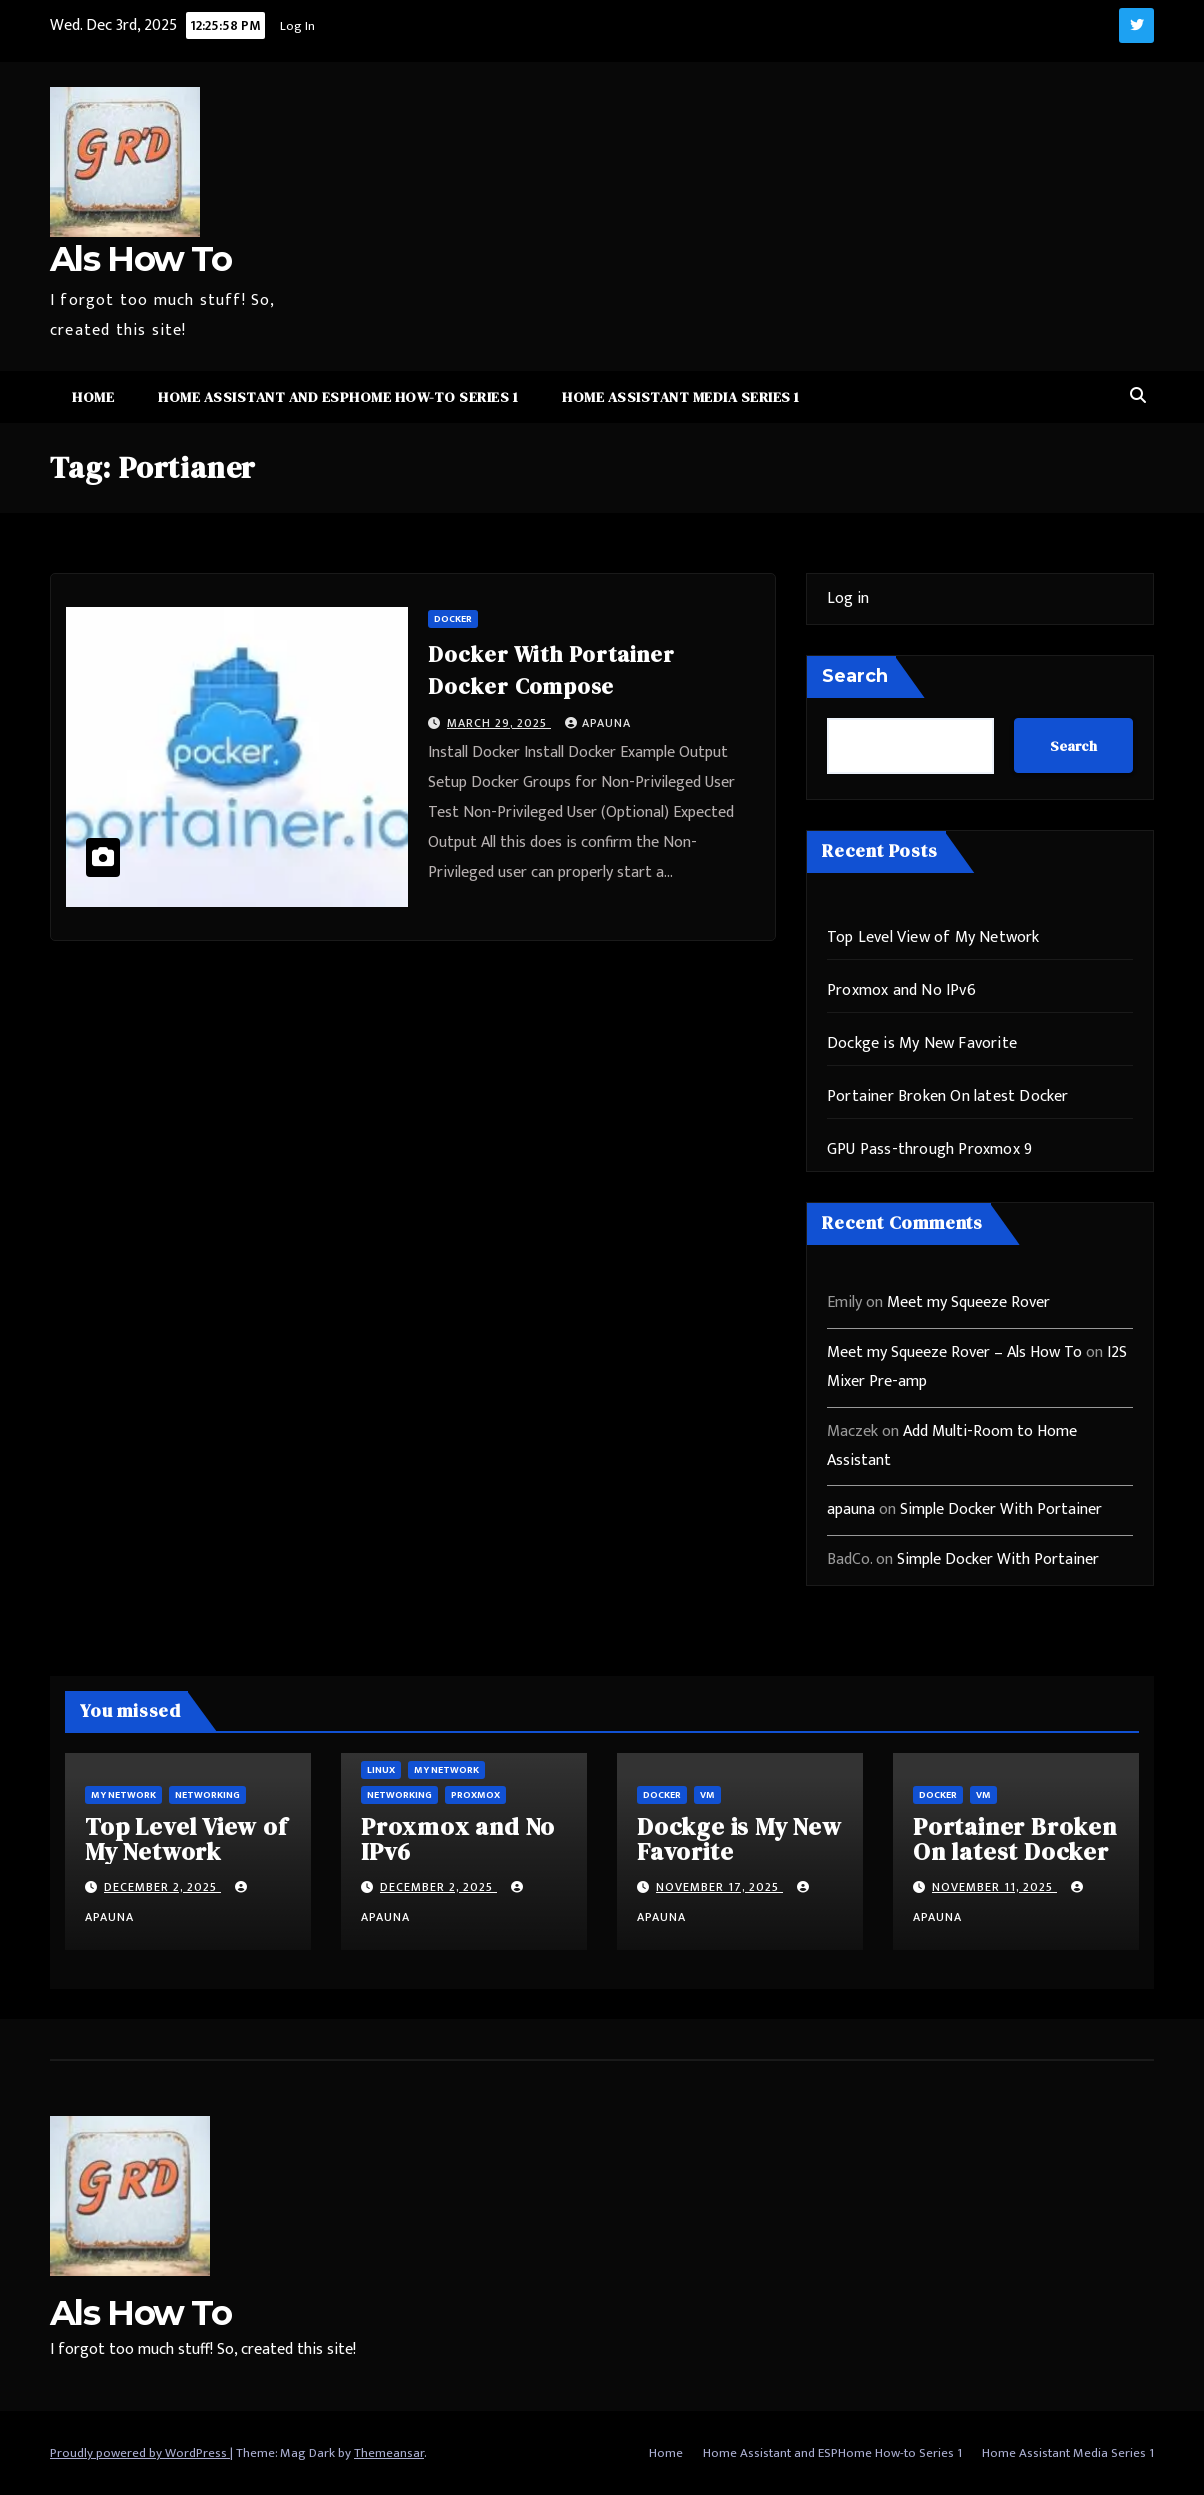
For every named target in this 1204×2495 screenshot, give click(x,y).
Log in (848, 598)
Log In (297, 26)
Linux (381, 1770)
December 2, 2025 (162, 1887)
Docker (453, 619)
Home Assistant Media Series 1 (681, 397)
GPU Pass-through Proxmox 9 (929, 1149)
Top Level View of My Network (933, 937)
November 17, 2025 (719, 1887)
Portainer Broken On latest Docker (948, 1096)
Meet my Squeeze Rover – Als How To (954, 1352)
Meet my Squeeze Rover (968, 1302)
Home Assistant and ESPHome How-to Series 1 (338, 397)
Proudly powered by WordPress (140, 2453)
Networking (207, 1795)
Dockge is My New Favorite (922, 1043)
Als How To (140, 259)
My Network (123, 1795)
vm (707, 1795)
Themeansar (389, 2453)
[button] (1138, 396)
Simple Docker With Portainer (1001, 1509)
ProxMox (475, 1795)
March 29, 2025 (499, 723)
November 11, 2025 (994, 1887)
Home (93, 397)
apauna (598, 723)
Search (855, 676)
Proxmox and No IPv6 (901, 990)
